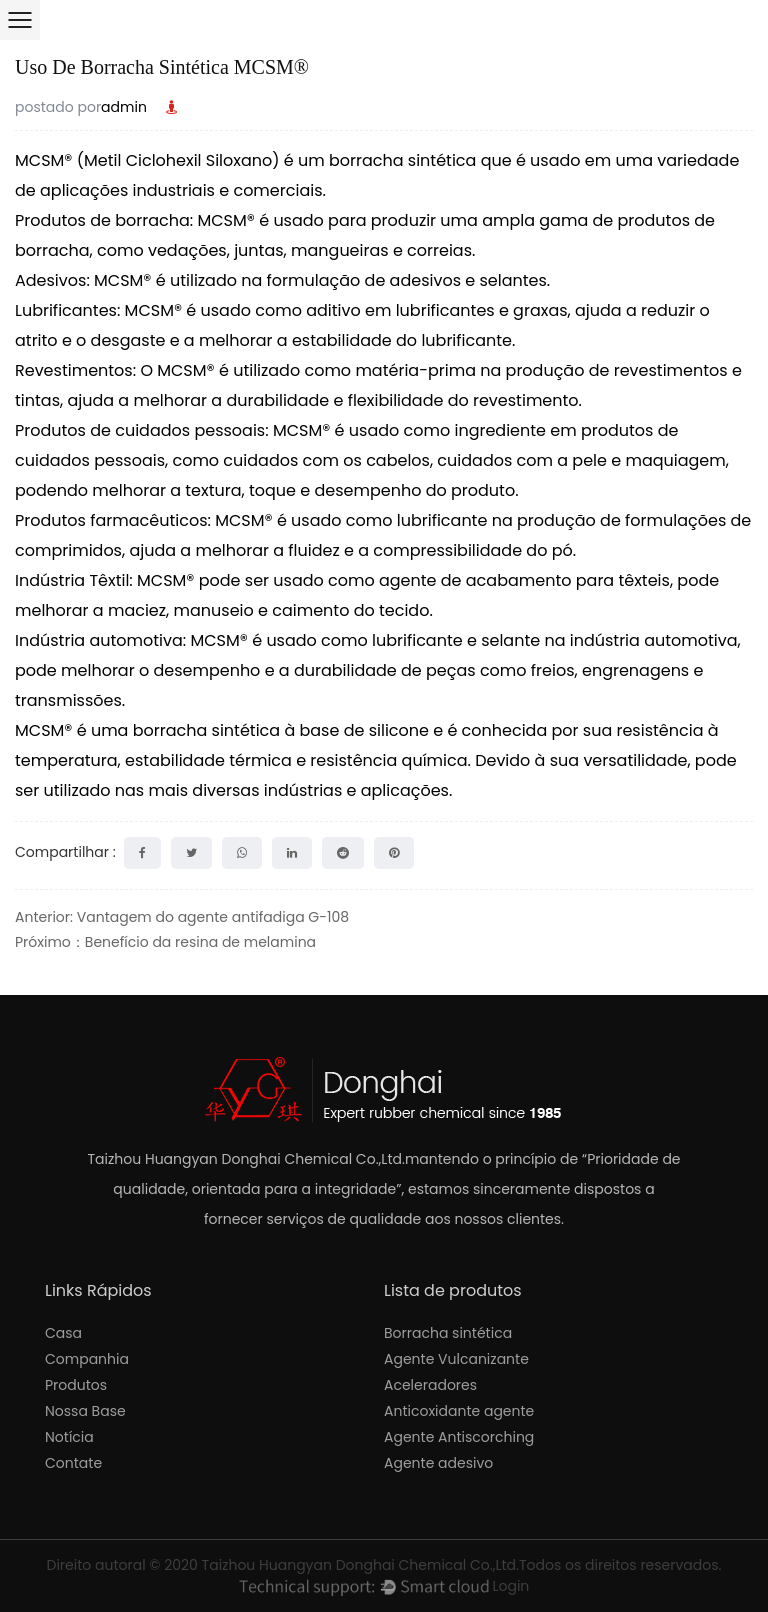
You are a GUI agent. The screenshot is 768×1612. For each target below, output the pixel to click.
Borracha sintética (448, 1333)
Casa (63, 1333)
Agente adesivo (438, 1463)
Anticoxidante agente (459, 1411)
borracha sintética (405, 160)
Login (510, 1586)
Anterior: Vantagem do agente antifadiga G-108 (182, 917)
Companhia (87, 1359)
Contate (73, 1463)
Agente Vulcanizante (456, 1359)
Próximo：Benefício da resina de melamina (165, 942)
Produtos (76, 1385)
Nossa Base (85, 1411)
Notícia (69, 1437)
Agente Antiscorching (459, 1437)
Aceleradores (430, 1385)
